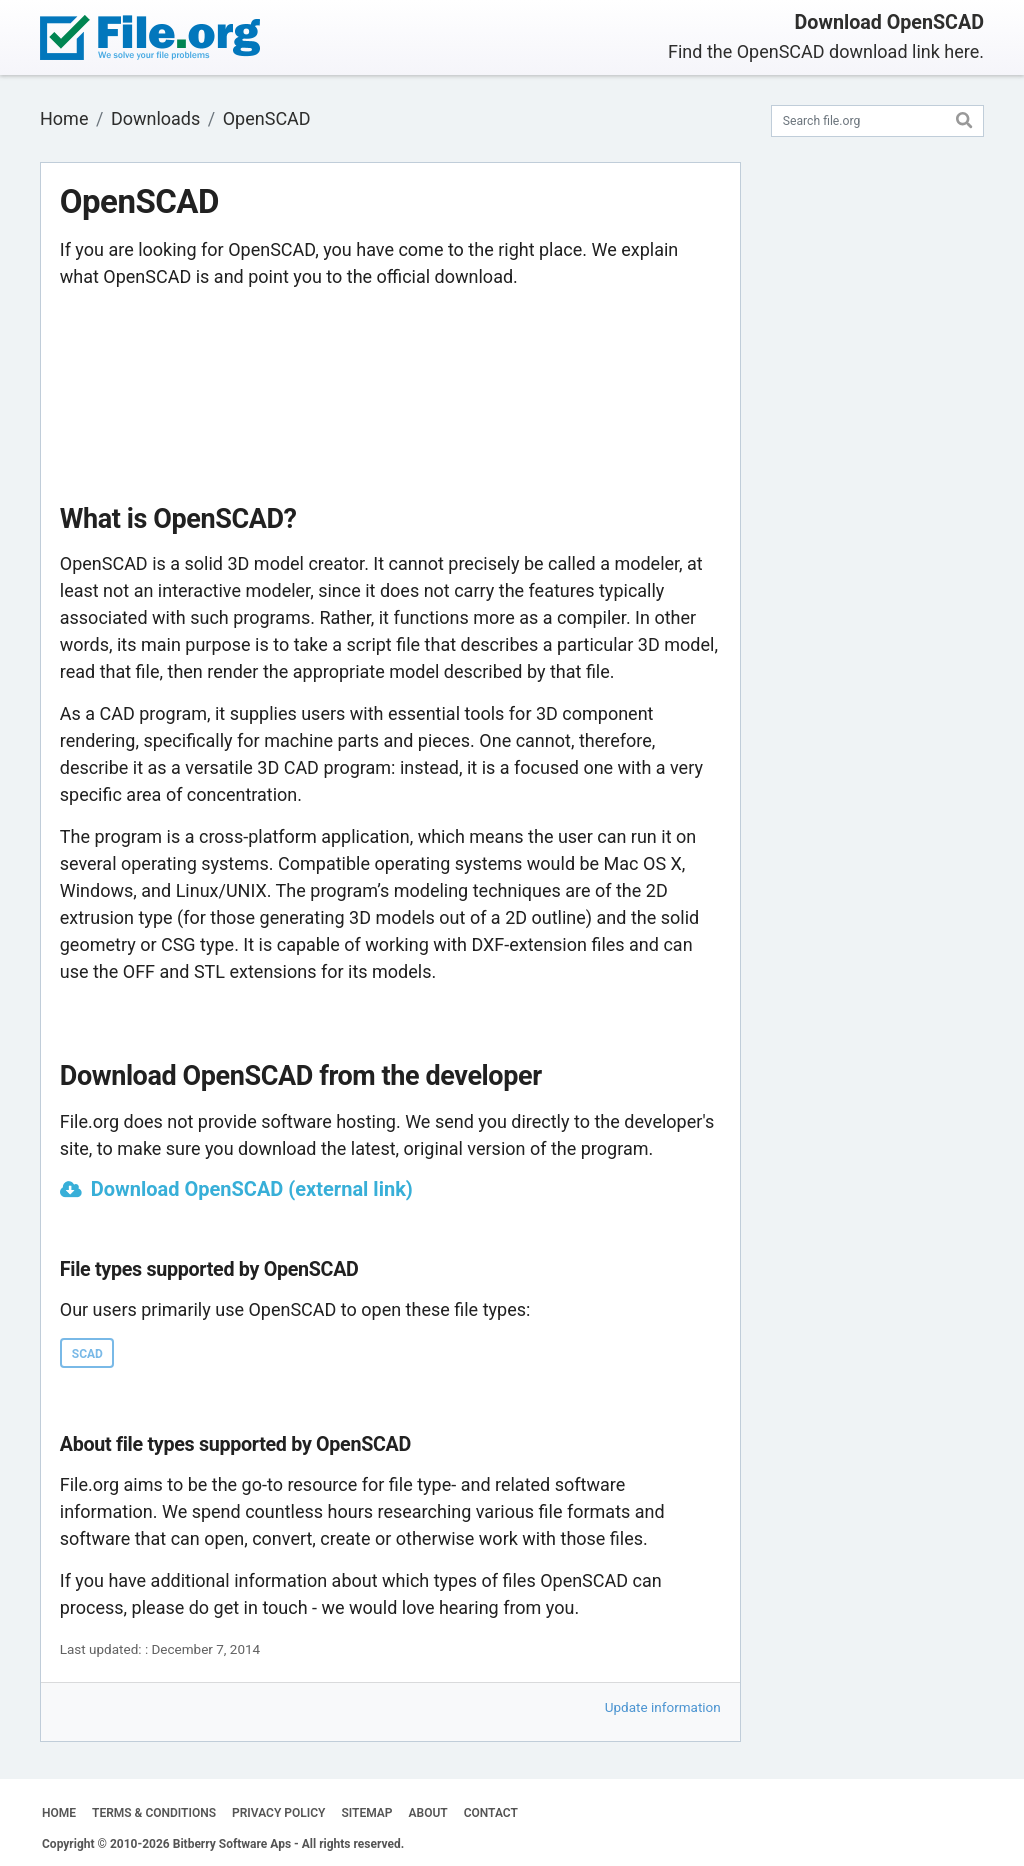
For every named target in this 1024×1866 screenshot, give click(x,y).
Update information (663, 1707)
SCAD (87, 1354)
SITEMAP (366, 1813)
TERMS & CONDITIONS (154, 1813)
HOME (59, 1813)
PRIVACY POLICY (278, 1813)
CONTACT (491, 1813)
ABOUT (428, 1813)
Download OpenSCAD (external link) (252, 1189)
